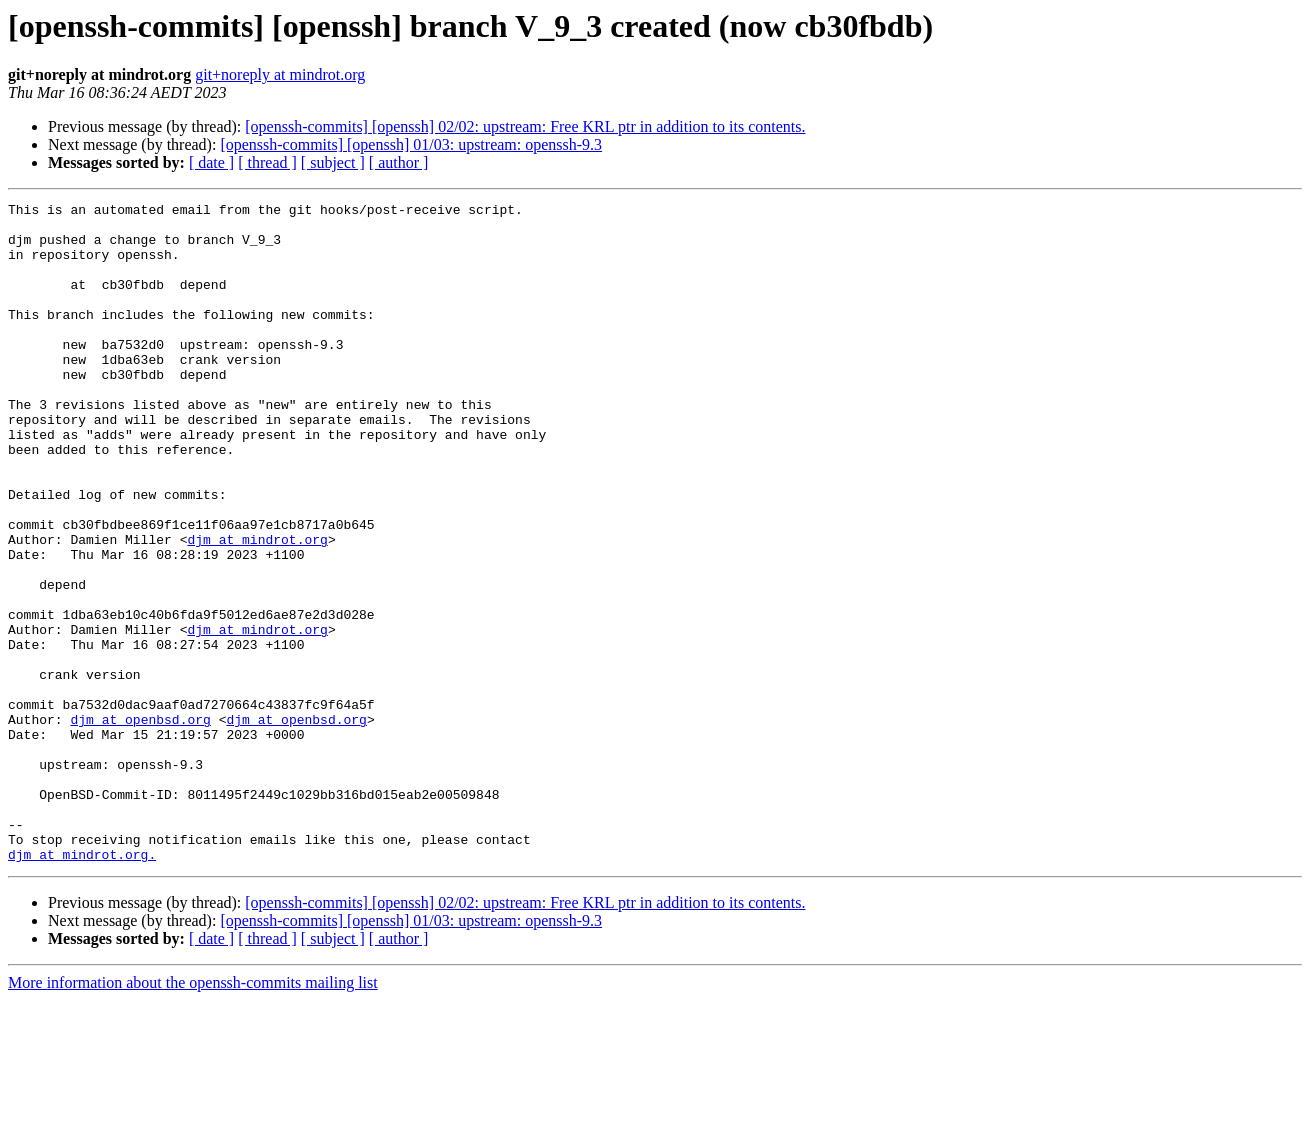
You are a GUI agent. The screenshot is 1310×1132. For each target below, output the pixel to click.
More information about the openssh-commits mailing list (193, 1114)
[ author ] (399, 162)
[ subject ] (333, 162)
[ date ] (211, 162)
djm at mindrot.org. (82, 986)
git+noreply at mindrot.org (280, 74)
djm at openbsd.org (140, 824)
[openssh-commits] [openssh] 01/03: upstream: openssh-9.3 (411, 144)
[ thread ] (267, 162)
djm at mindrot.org (257, 608)
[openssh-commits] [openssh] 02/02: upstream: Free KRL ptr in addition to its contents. (525, 126)
